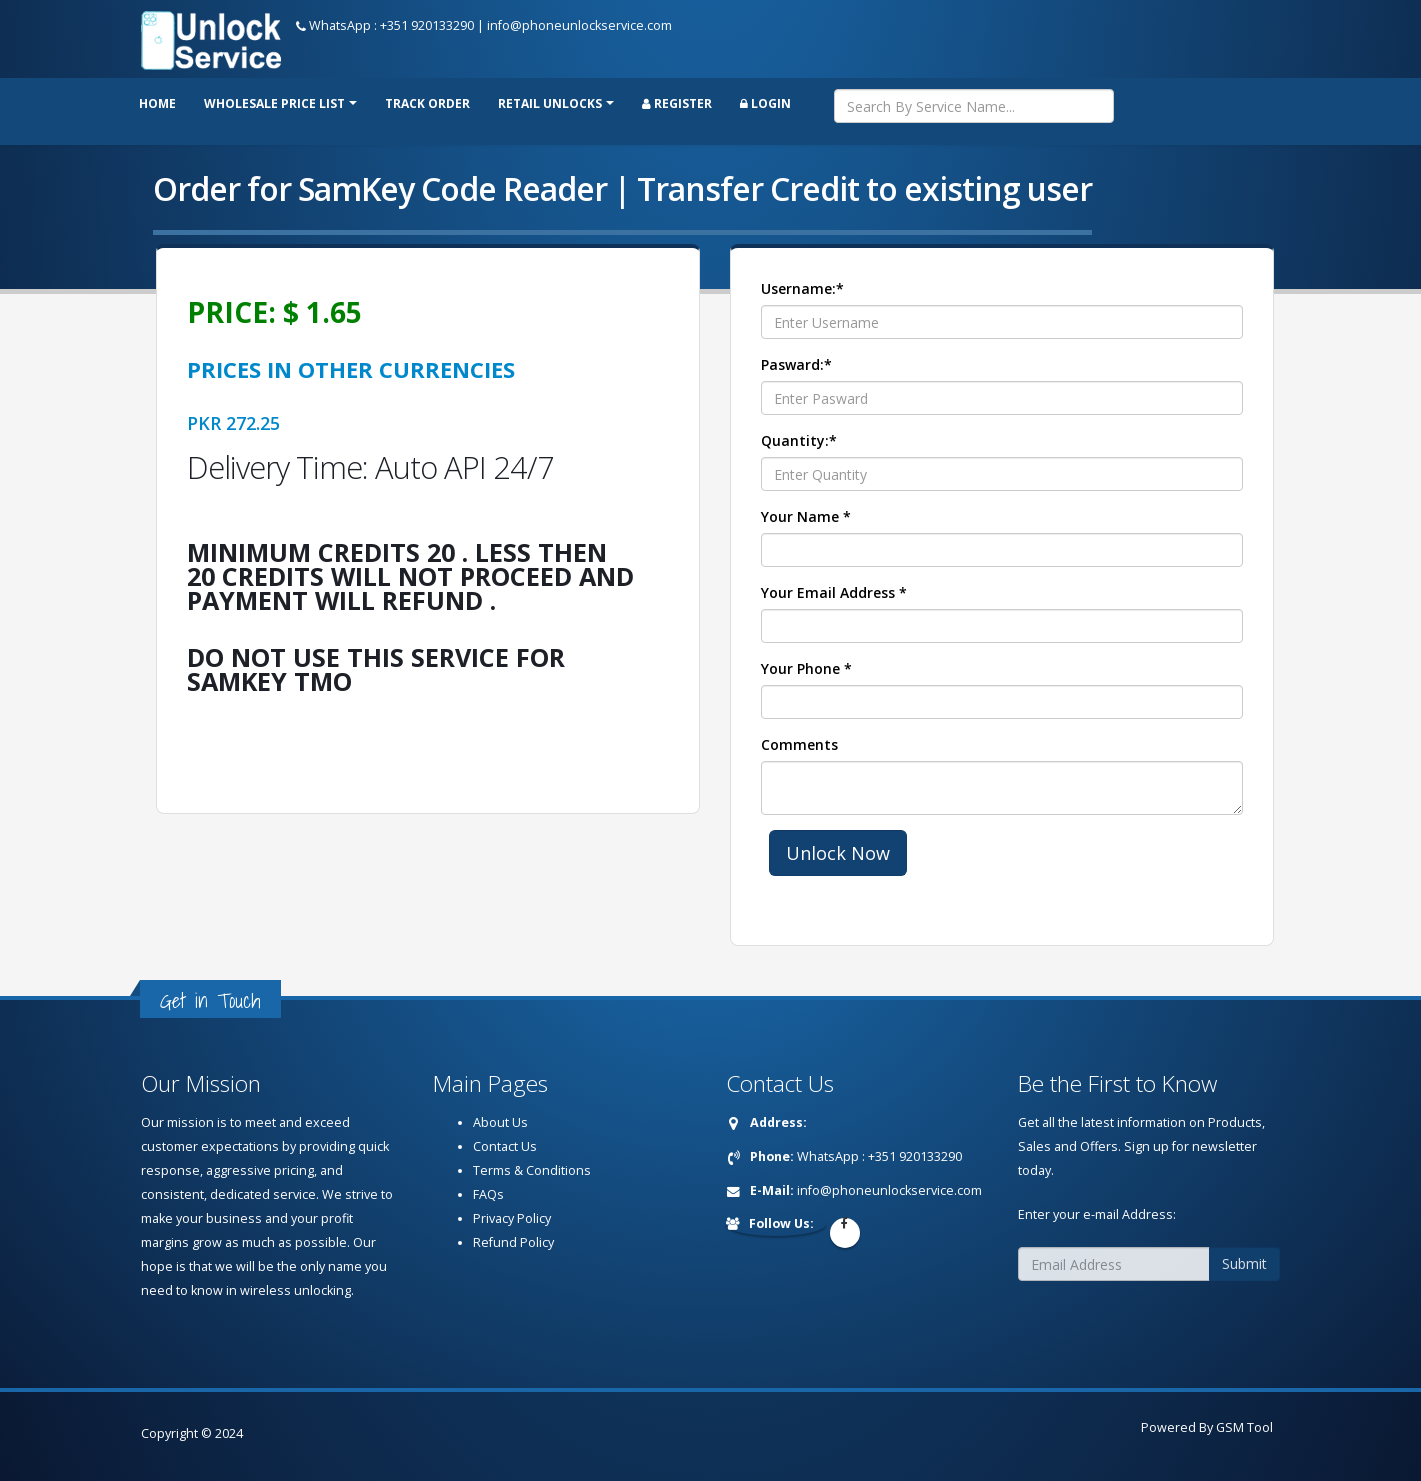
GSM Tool (1244, 1427)
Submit (1244, 1263)
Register (677, 103)
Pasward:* (796, 364)
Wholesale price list (274, 103)
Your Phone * (806, 668)
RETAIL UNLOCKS (550, 103)
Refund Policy (513, 1242)
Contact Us (505, 1146)
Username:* (802, 288)
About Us (500, 1122)
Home (157, 103)
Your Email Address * (834, 592)
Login (765, 103)
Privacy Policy (512, 1218)
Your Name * (806, 516)
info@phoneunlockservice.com (579, 25)
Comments (799, 744)
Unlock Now (838, 853)
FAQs (488, 1194)
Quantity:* (799, 440)
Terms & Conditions (532, 1170)
